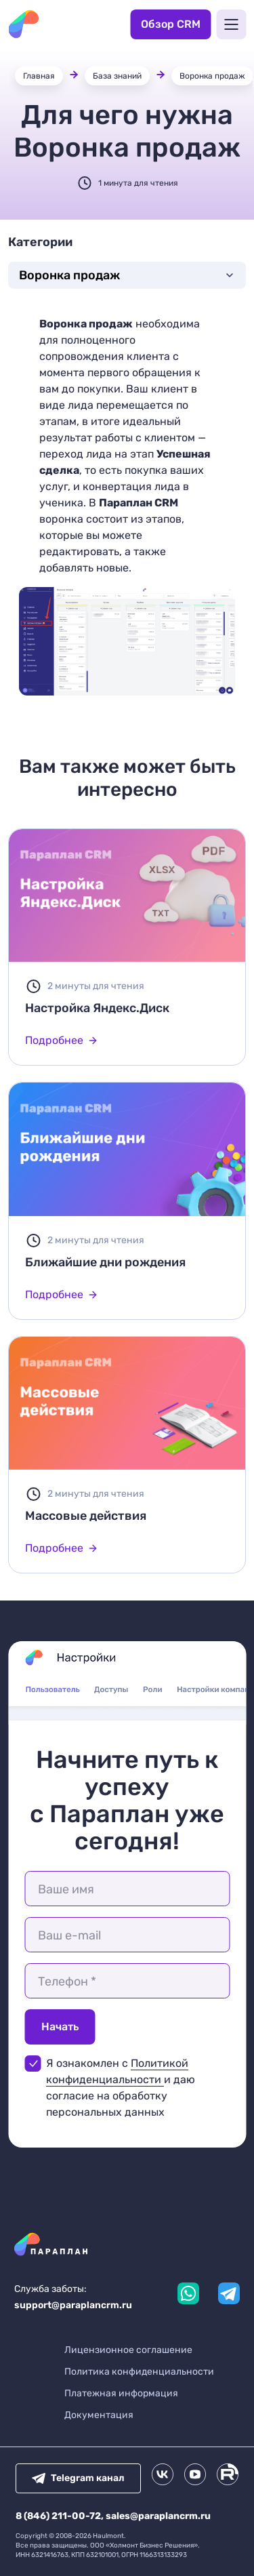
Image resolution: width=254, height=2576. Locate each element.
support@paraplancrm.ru (73, 2305)
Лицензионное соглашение (128, 2350)
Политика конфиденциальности (139, 2371)
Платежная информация (121, 2393)
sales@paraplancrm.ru (158, 2516)
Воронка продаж (212, 76)
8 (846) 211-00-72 (58, 2516)
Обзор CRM (170, 24)
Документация (98, 2415)
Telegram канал (78, 2478)
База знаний (117, 76)
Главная (39, 76)
